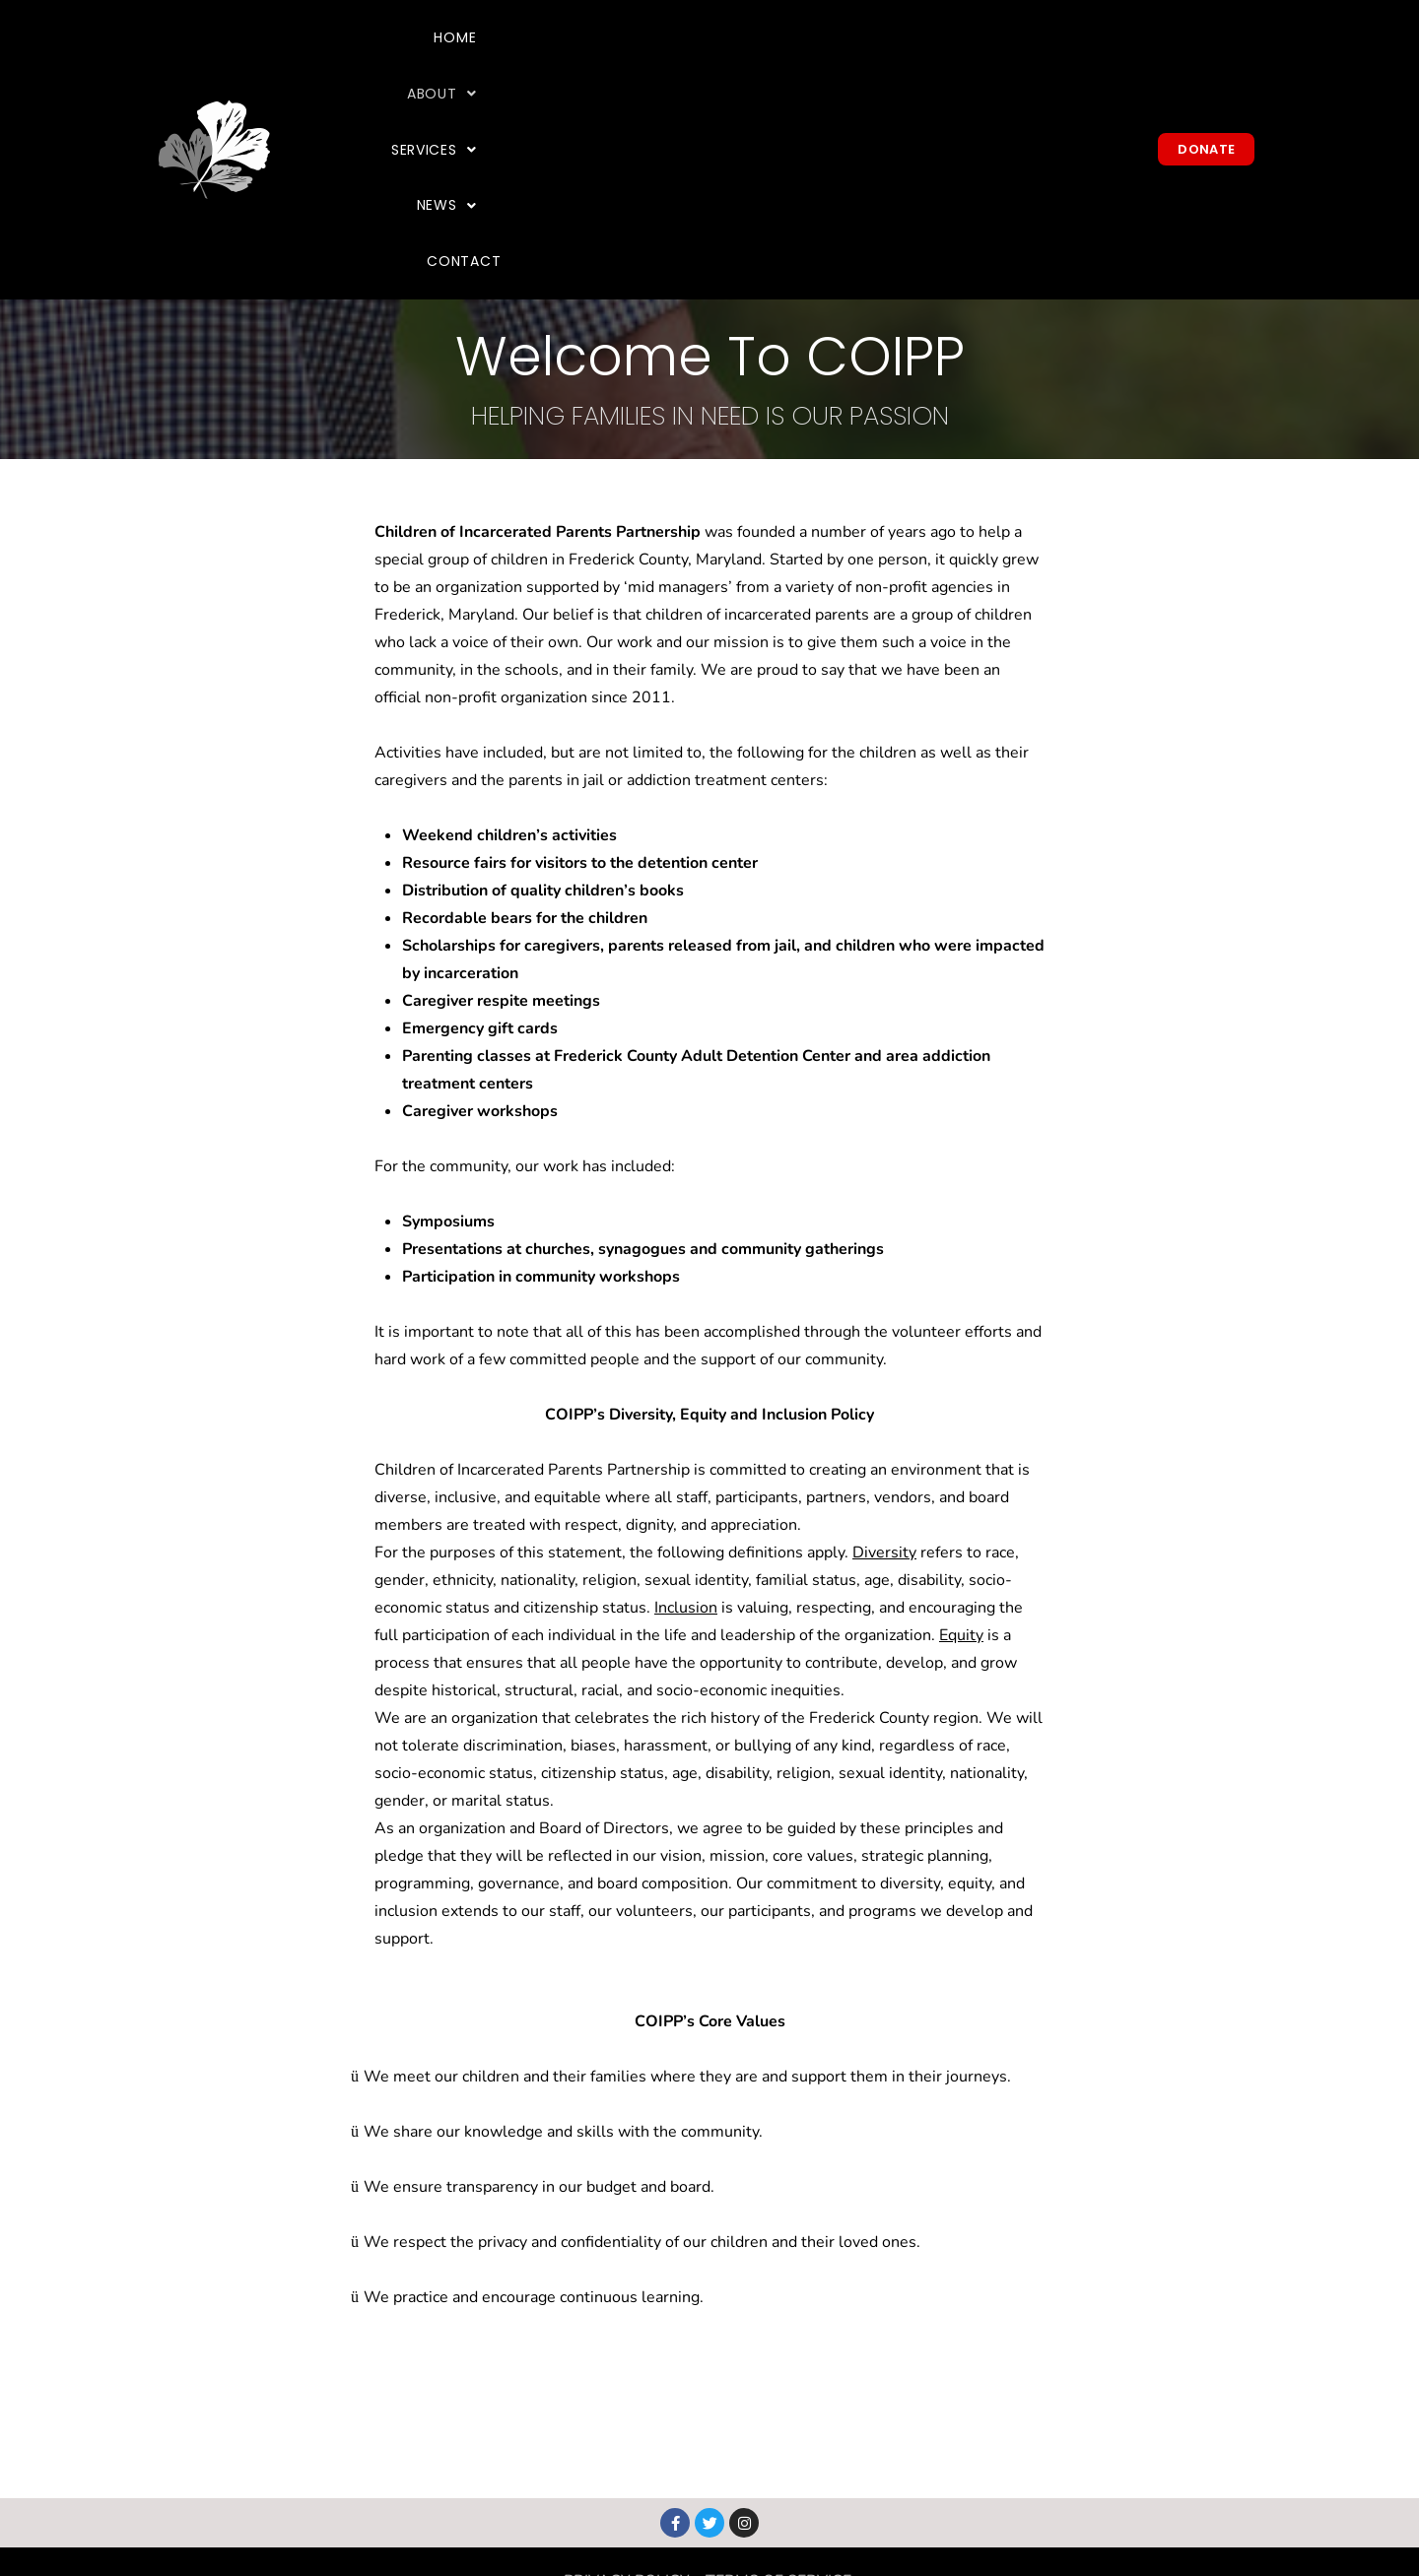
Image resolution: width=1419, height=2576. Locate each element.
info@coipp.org (769, 2515)
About (742, 61)
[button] (742, 61)
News (981, 61)
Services (864, 61)
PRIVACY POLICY (627, 2404)
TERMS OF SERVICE (778, 2404)
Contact (1092, 61)
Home (643, 61)
